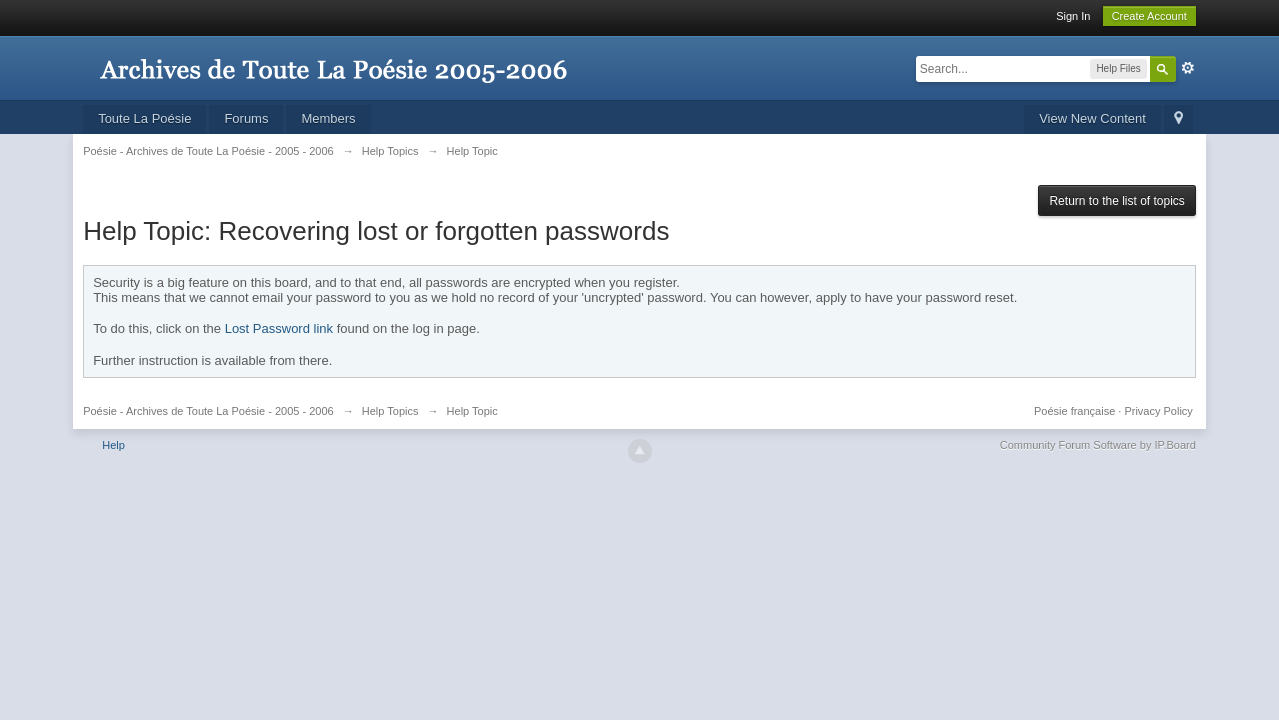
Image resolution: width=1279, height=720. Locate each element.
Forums (246, 118)
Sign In (1073, 16)
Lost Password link (279, 328)
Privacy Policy (1158, 411)
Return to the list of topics (1116, 201)
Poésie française (1074, 411)
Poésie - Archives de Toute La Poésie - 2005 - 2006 (208, 411)
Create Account (1149, 16)
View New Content (1092, 118)
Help (113, 445)
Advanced (1188, 68)
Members (328, 118)
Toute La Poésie (144, 118)
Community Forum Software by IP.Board (1098, 445)
